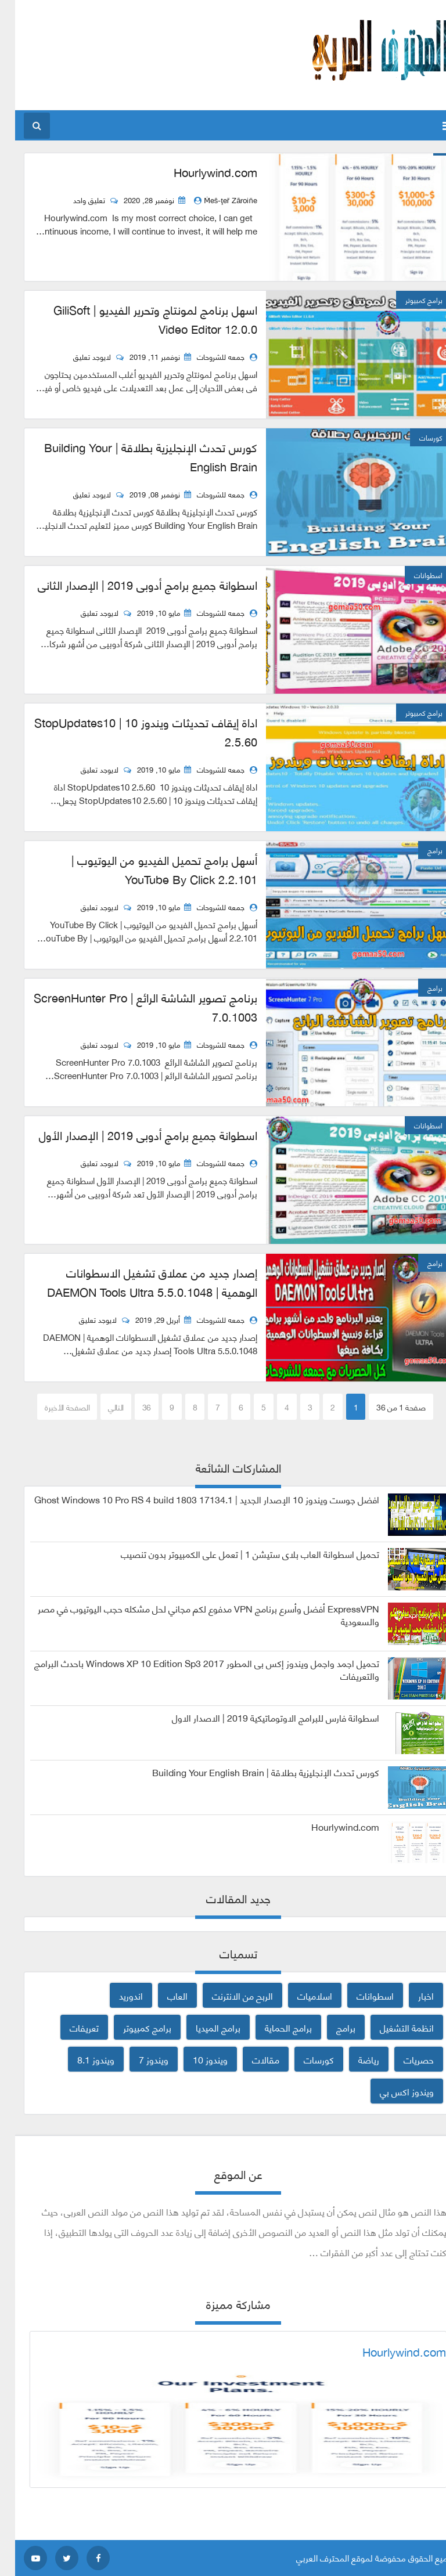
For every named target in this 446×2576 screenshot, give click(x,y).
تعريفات (69, 2027)
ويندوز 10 (195, 2059)
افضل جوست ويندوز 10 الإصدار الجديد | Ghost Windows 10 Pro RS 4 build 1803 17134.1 (191, 1499)
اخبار (411, 1995)
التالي (101, 1407)
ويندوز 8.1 (80, 2059)
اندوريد (116, 1995)
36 (131, 1407)
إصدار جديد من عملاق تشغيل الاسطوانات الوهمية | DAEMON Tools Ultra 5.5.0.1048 (137, 1282)
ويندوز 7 (138, 2059)
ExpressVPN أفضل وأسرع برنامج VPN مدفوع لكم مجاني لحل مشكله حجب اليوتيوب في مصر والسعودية (193, 1615)
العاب (162, 1995)
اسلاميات (299, 1995)
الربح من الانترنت (227, 1995)
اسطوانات (360, 1995)
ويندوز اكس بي (392, 2091)
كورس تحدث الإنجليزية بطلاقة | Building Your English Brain (135, 456)
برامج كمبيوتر (132, 2027)
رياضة (353, 2059)
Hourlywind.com (200, 172)
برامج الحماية (273, 2027)
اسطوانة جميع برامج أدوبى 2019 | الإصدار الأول (133, 1135)
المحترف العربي (307, 2557)
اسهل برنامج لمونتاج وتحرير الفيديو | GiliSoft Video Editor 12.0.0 (140, 319)
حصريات (404, 2059)
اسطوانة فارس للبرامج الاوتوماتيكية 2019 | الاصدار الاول (260, 1717)
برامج (330, 2027)
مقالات (250, 2059)
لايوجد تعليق (78, 356)
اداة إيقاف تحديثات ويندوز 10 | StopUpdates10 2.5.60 (130, 731)
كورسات (304, 2059)
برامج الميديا (203, 2027)
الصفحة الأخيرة (52, 1407)
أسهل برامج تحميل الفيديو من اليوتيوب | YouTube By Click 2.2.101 (149, 869)
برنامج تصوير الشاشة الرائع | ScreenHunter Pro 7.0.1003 (130, 1006)
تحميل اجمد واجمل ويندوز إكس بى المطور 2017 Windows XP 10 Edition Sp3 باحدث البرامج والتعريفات (191, 1669)
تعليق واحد (75, 200)
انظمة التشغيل (392, 2027)
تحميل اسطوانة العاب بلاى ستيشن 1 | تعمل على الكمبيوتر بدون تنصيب (235, 1554)
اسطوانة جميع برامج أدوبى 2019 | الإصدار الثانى (132, 584)
